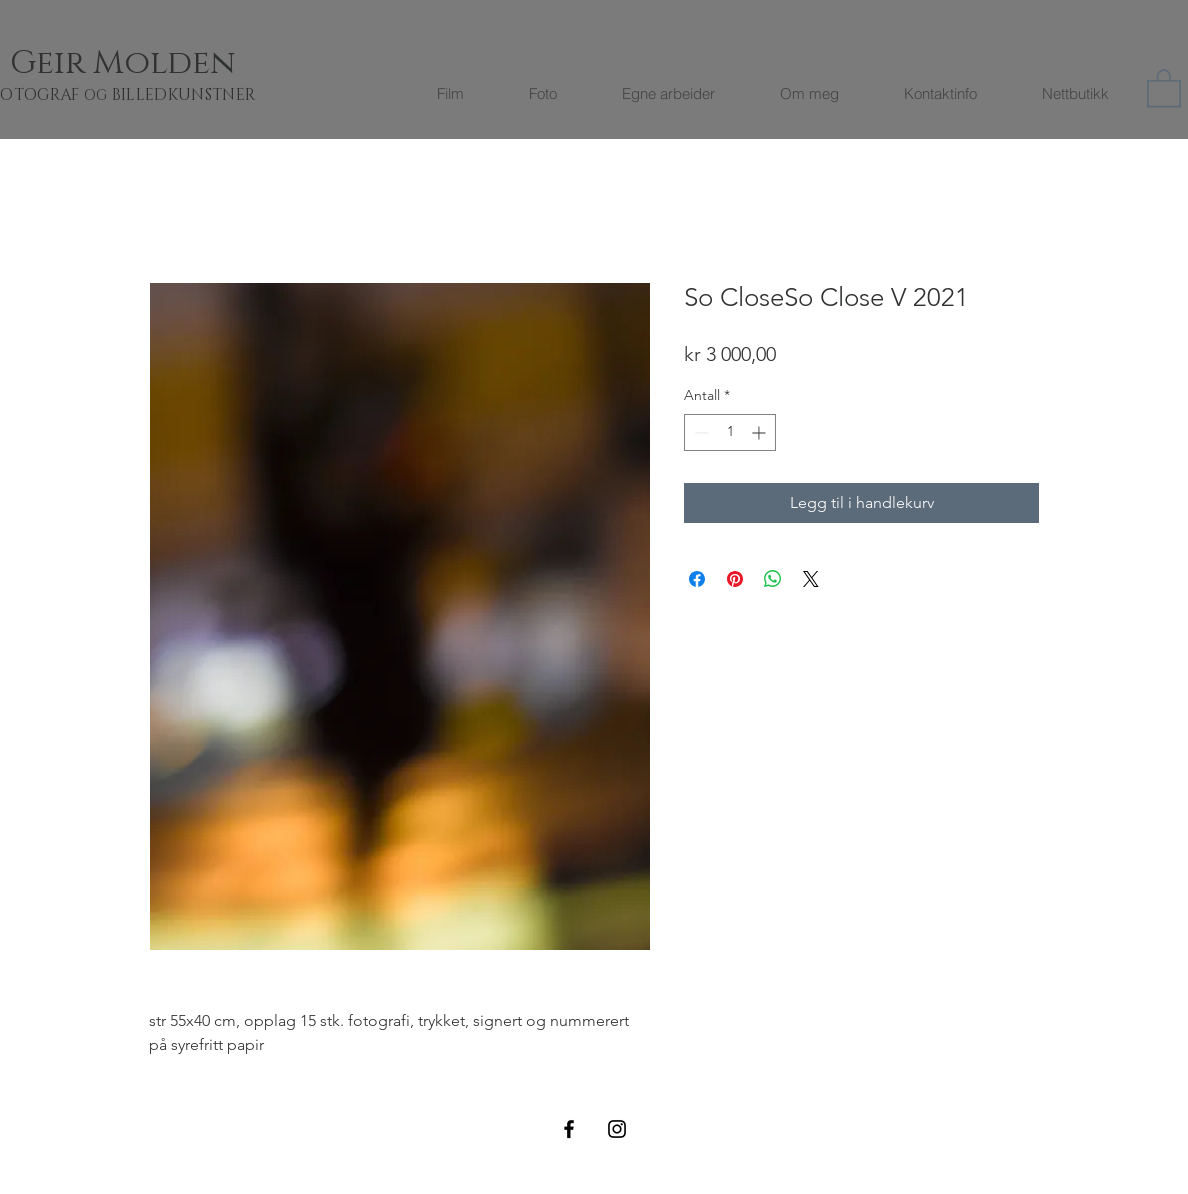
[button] (1164, 87)
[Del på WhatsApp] (773, 579)
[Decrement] (699, 432)
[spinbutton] (730, 432)
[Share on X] (811, 579)
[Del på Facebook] (697, 579)
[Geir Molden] (147, 63)
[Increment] (760, 432)
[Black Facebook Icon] (569, 1129)
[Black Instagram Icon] (617, 1129)
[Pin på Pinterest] (735, 579)
